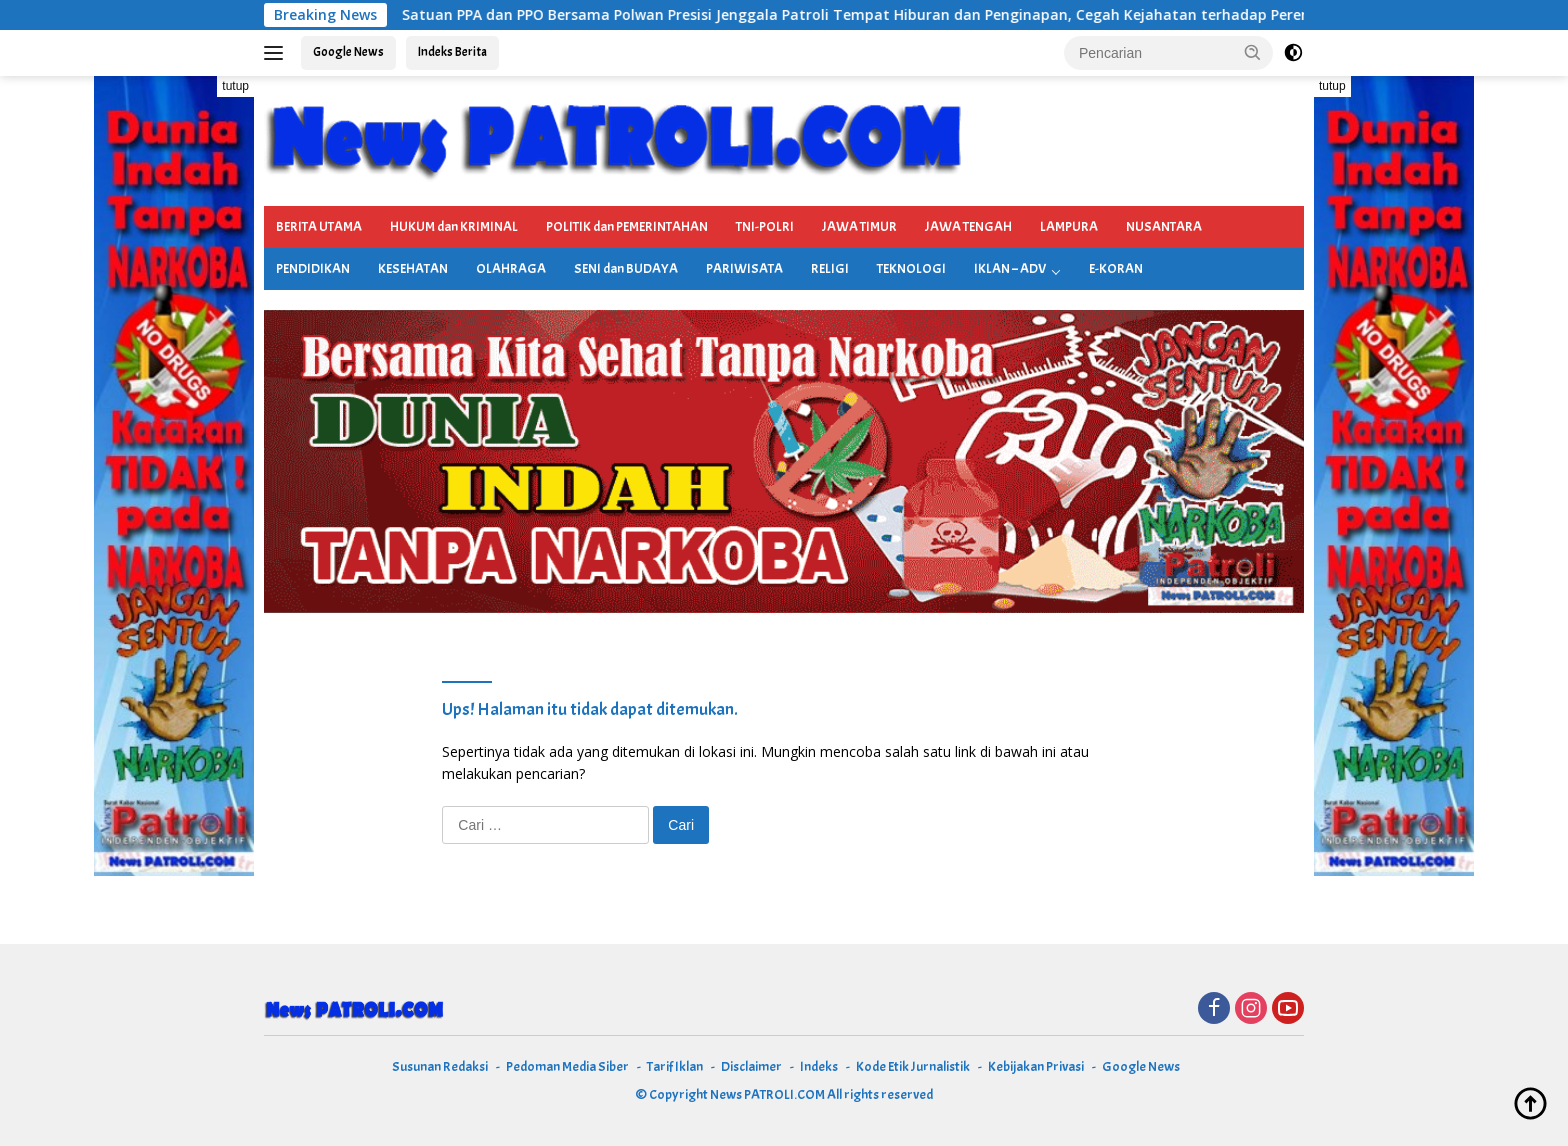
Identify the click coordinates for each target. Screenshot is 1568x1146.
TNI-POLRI (765, 226)
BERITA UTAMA (319, 226)
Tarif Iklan (675, 1066)
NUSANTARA (1164, 226)
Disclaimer (751, 1066)
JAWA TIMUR (859, 226)
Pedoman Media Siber (567, 1066)
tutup (235, 86)
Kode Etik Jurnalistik (913, 1066)
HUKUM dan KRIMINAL (454, 226)
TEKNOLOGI (911, 268)
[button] (1253, 52)
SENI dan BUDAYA (626, 268)
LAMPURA (1069, 226)
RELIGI (830, 268)
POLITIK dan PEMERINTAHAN (627, 226)
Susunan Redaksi (440, 1066)
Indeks (819, 1066)
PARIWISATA (744, 268)
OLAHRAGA (511, 268)
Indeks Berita (452, 52)
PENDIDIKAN (313, 268)
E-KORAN (1116, 268)
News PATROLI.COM (767, 1094)
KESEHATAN (413, 268)
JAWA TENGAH (968, 226)
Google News (348, 52)
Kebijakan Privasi (1036, 1066)
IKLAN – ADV (1010, 268)
